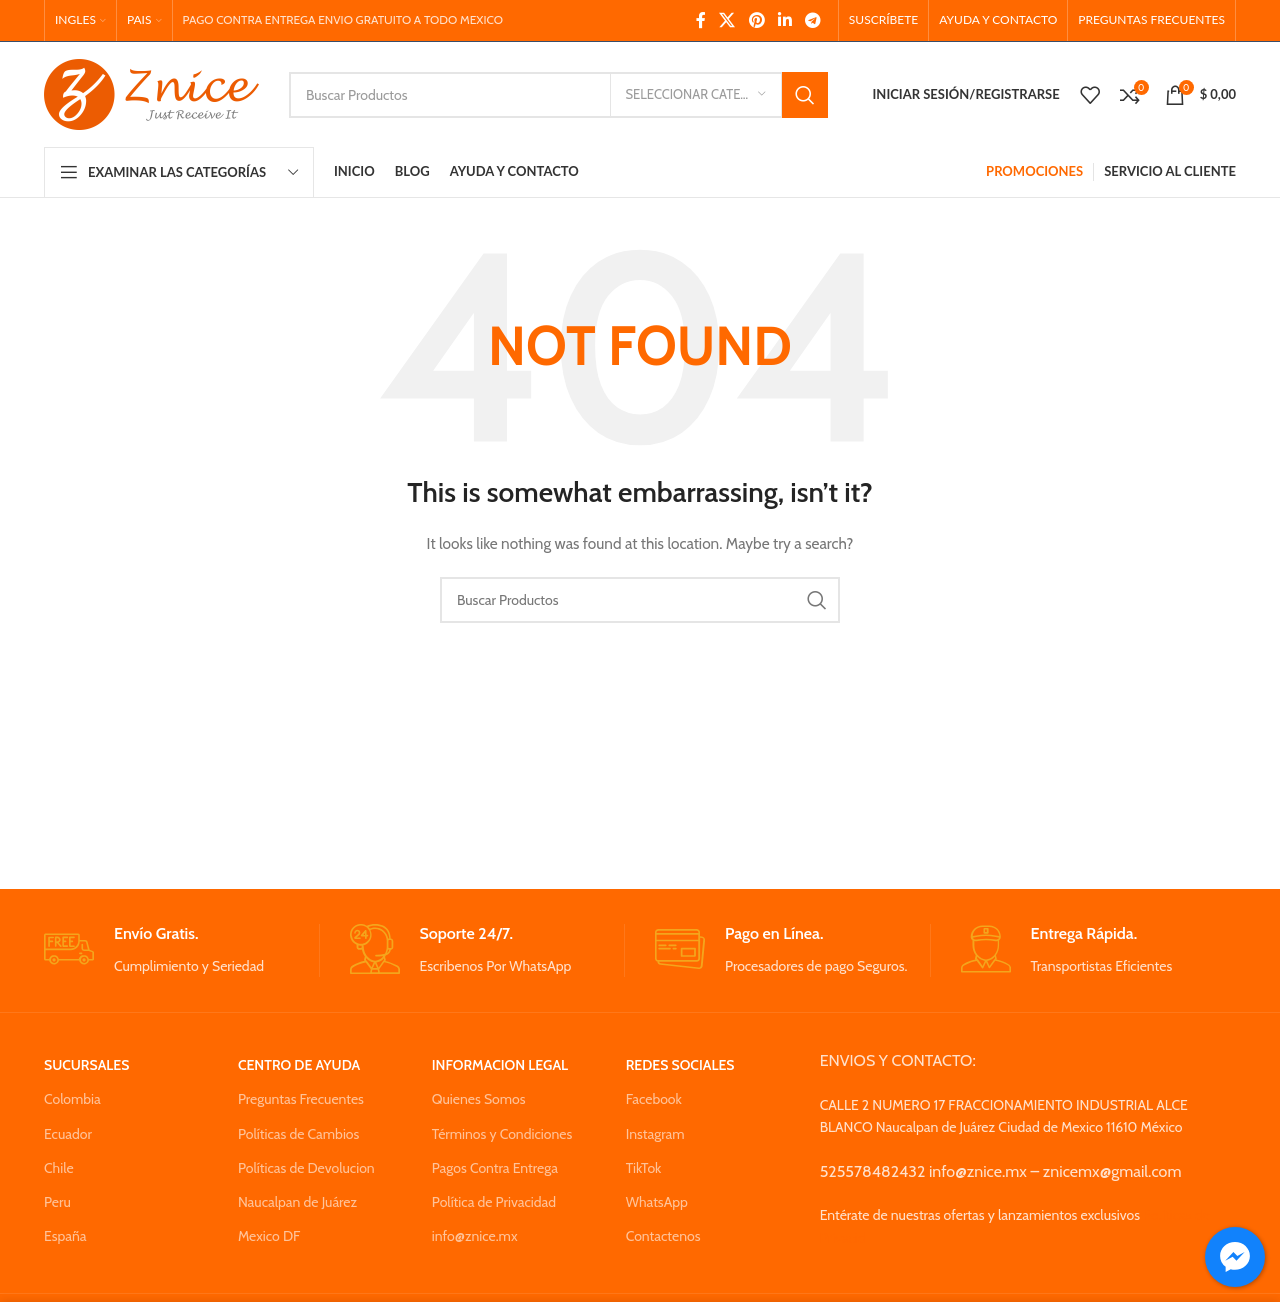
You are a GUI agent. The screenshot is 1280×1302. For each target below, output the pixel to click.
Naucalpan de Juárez (297, 1202)
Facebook (654, 1099)
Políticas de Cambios (298, 1134)
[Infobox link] (181, 950)
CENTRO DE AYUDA (299, 1065)
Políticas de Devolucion (306, 1168)
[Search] (558, 95)
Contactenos (663, 1236)
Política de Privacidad (494, 1202)
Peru (57, 1202)
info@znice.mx (475, 1236)
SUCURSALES (86, 1065)
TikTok (644, 1168)
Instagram (655, 1134)
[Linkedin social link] (784, 20)
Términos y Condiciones (502, 1134)
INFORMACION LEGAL (500, 1065)
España (65, 1236)
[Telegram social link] (813, 20)
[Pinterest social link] (756, 20)
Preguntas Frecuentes (301, 1099)
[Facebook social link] (700, 20)
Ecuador (68, 1134)
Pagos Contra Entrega (495, 1168)
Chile (59, 1168)
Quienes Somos (479, 1099)
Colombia (72, 1099)
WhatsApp (657, 1202)
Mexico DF (269, 1236)
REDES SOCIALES (680, 1065)
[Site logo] (151, 93)
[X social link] (727, 20)
